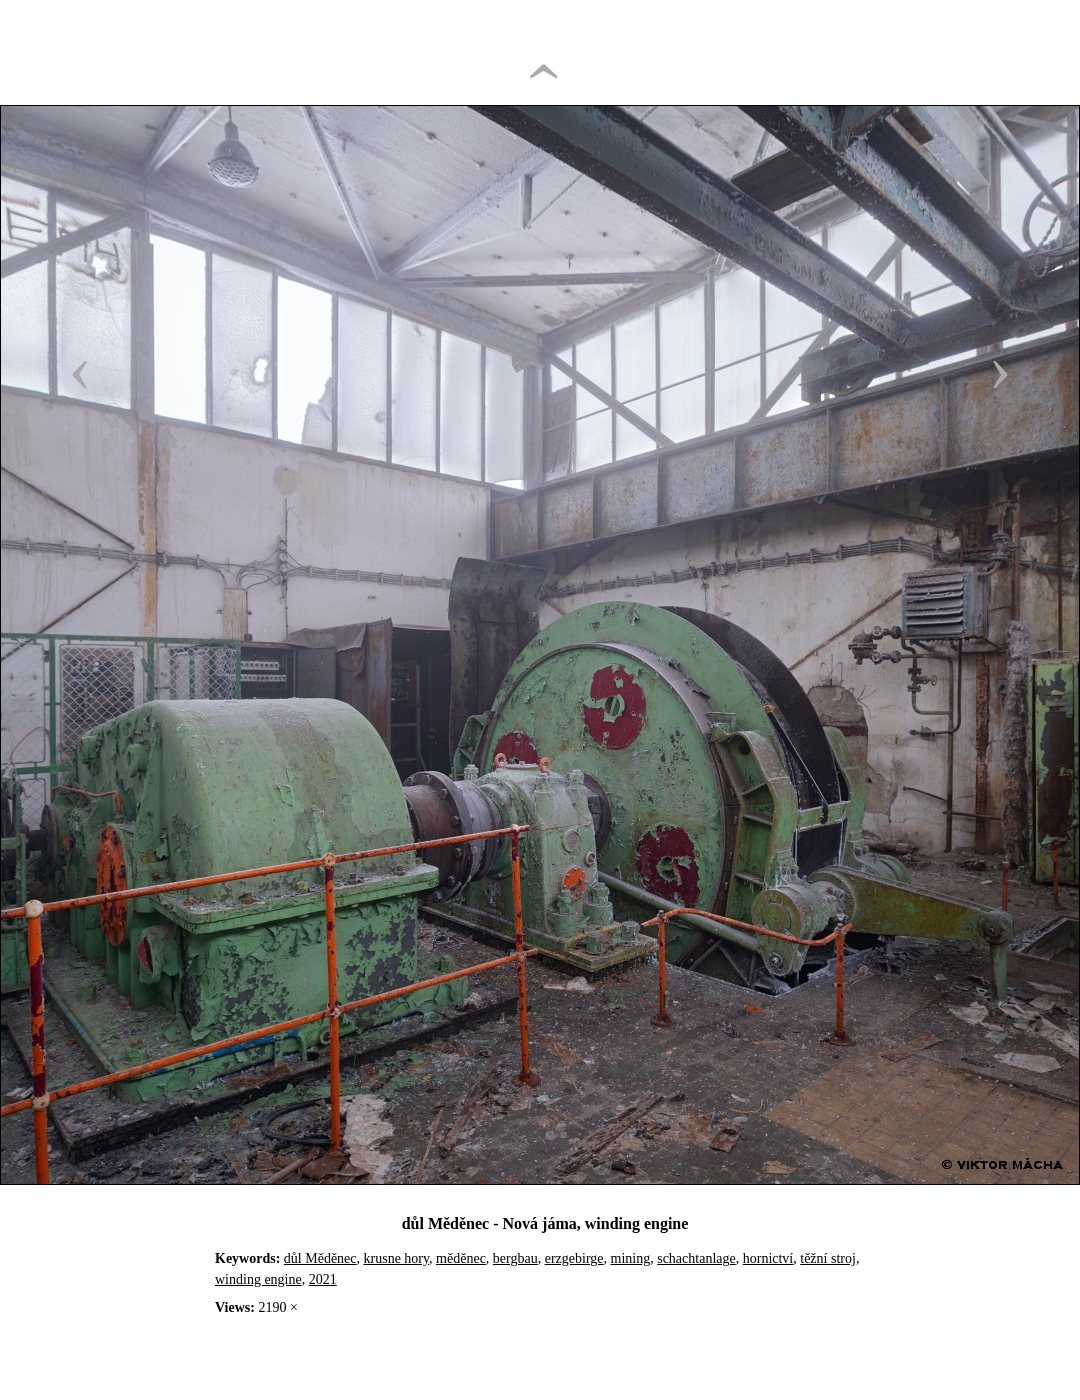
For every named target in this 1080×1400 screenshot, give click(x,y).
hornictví (768, 1258)
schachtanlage (696, 1258)
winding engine (258, 1279)
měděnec (461, 1258)
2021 (323, 1279)
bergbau (515, 1258)
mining (631, 1258)
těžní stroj (828, 1258)
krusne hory (397, 1258)
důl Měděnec (320, 1258)
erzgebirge (574, 1258)
